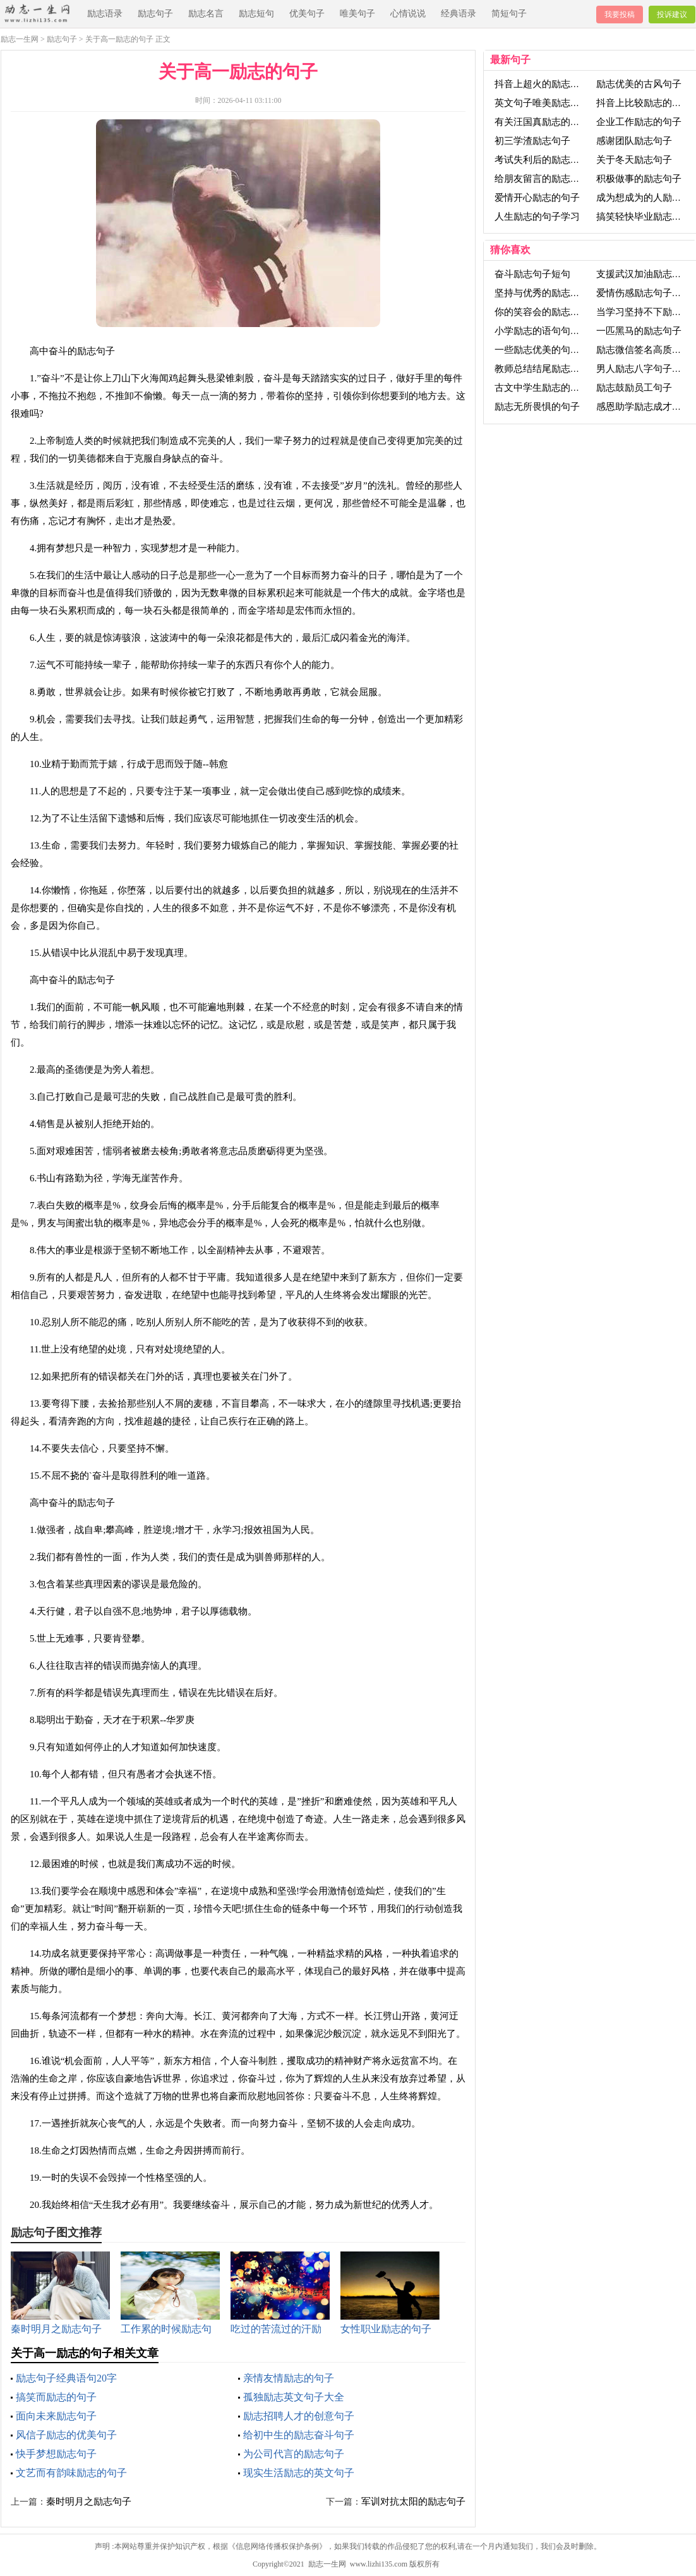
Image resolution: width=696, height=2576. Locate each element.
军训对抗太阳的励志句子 (413, 2501)
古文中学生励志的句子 (542, 388)
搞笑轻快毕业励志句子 (643, 217)
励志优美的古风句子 (638, 84)
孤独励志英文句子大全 (293, 2397)
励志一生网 (20, 39)
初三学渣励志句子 (532, 141)
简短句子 (509, 13)
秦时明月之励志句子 (88, 2501)
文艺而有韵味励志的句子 (71, 2472)
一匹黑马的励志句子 (638, 331)
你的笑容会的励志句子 (542, 312)
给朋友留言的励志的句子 (547, 179)
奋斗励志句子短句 (532, 274)
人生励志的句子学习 (537, 217)
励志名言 (206, 13)
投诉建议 (672, 14)
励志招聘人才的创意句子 (298, 2416)
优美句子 (307, 13)
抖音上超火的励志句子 (542, 84)
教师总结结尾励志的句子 (547, 369)
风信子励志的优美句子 (66, 2435)
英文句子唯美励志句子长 (547, 103)
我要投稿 (619, 14)
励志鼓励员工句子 (634, 388)
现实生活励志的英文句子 (298, 2472)
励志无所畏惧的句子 (537, 407)
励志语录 (105, 13)
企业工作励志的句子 (638, 122)
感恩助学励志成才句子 (643, 407)
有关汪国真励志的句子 (542, 122)
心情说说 (408, 13)
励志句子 (155, 13)
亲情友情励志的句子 (288, 2378)
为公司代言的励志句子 (293, 2453)
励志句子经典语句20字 (66, 2378)
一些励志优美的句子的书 (547, 350)
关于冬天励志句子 (634, 160)
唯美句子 (357, 13)
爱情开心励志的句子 (537, 198)
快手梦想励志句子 (56, 2453)
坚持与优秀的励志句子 (542, 293)
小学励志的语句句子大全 (547, 331)
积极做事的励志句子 (638, 179)
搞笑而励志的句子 (56, 2397)
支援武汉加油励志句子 (643, 274)
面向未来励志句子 (56, 2416)
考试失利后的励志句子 (542, 160)
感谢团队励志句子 (634, 141)
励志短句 (256, 13)
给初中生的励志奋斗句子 (298, 2435)
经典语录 (458, 13)
